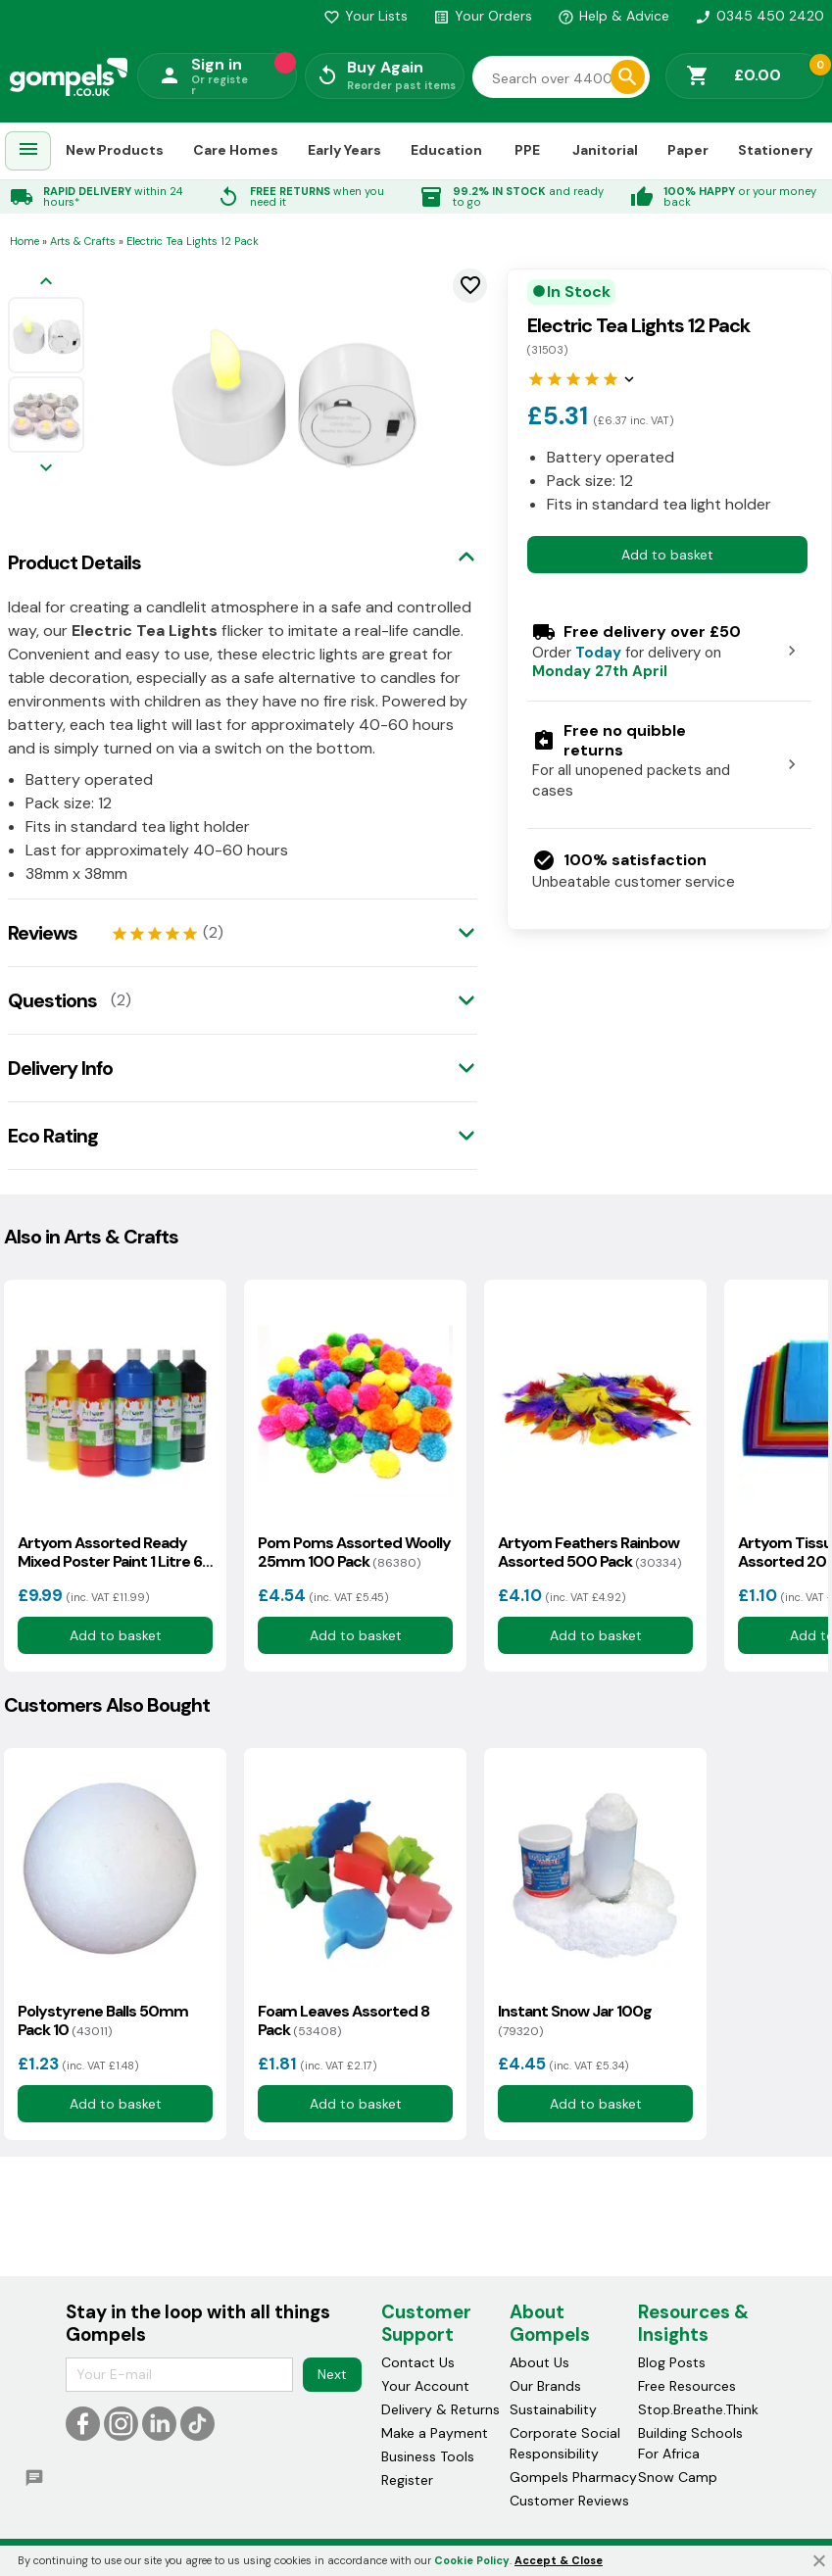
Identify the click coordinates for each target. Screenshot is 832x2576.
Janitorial (605, 150)
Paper (688, 150)
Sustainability (553, 2409)
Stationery (775, 150)
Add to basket (667, 554)
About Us (539, 2362)
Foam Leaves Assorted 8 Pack (343, 2020)
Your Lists (365, 15)
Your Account (425, 2386)
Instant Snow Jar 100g (575, 2020)
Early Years (344, 150)
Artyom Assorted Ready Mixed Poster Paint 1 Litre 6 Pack (110, 1552)
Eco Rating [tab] (53, 1135)
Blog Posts (672, 2362)
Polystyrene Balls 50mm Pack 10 (103, 2020)
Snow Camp (677, 2477)
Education (446, 150)
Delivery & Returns (440, 2409)
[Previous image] (46, 282)
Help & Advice (613, 15)
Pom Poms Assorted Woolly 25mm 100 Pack (354, 1552)
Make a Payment (434, 2433)
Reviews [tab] (42, 933)
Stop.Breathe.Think (698, 2409)
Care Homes (235, 150)
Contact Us (418, 2362)
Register (407, 2480)
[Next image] (46, 469)
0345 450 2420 (759, 15)
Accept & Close (558, 2560)
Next (332, 2374)
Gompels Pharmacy (573, 2477)
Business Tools (427, 2456)
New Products (115, 150)
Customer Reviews (569, 2500)
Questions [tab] (52, 1000)
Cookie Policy (472, 2560)
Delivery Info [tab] (60, 1068)
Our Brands (545, 2386)
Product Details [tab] (74, 562)
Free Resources (687, 2386)
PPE (527, 150)
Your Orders (482, 15)
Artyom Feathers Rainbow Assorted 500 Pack (589, 1552)
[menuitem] (28, 151)
